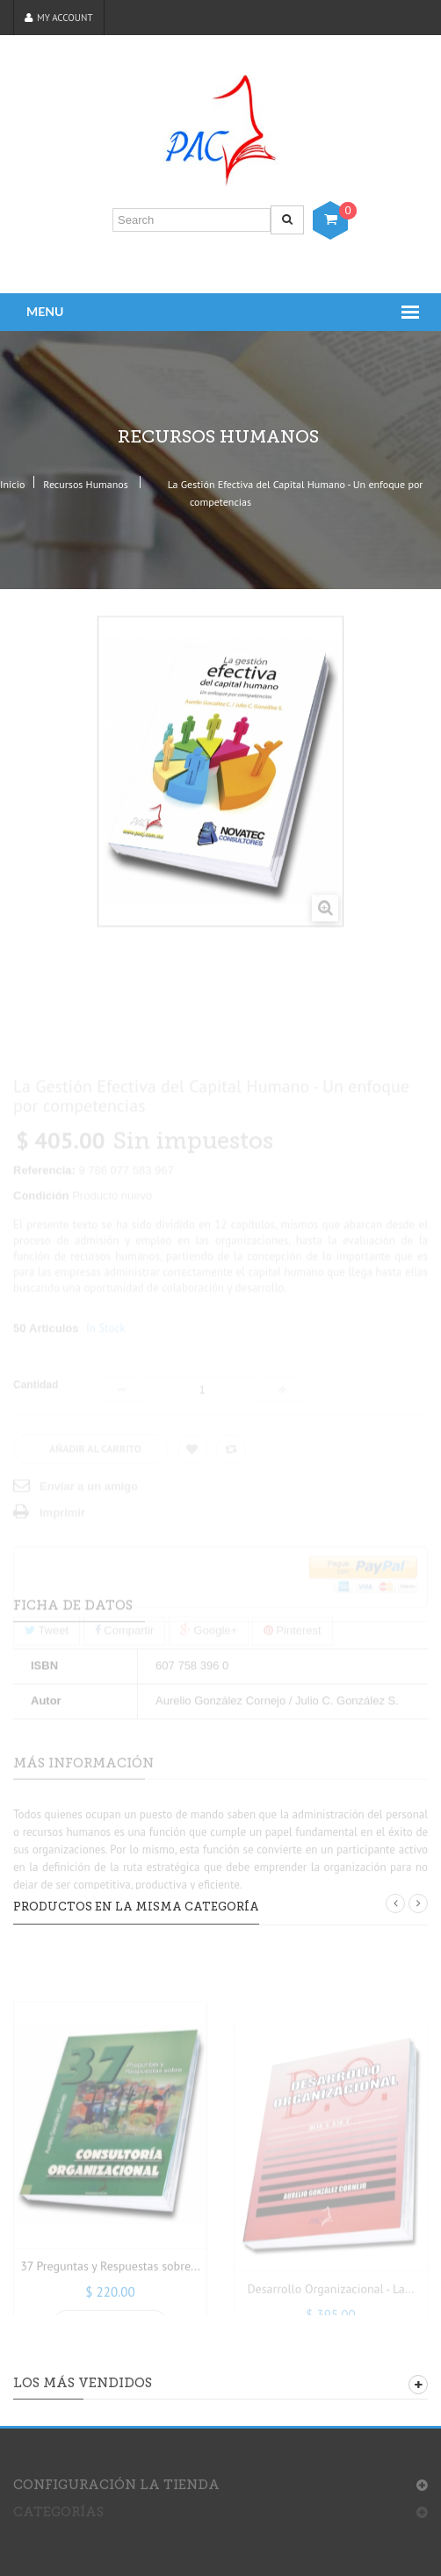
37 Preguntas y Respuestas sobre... (110, 2305)
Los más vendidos (82, 2383)
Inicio (12, 484)
